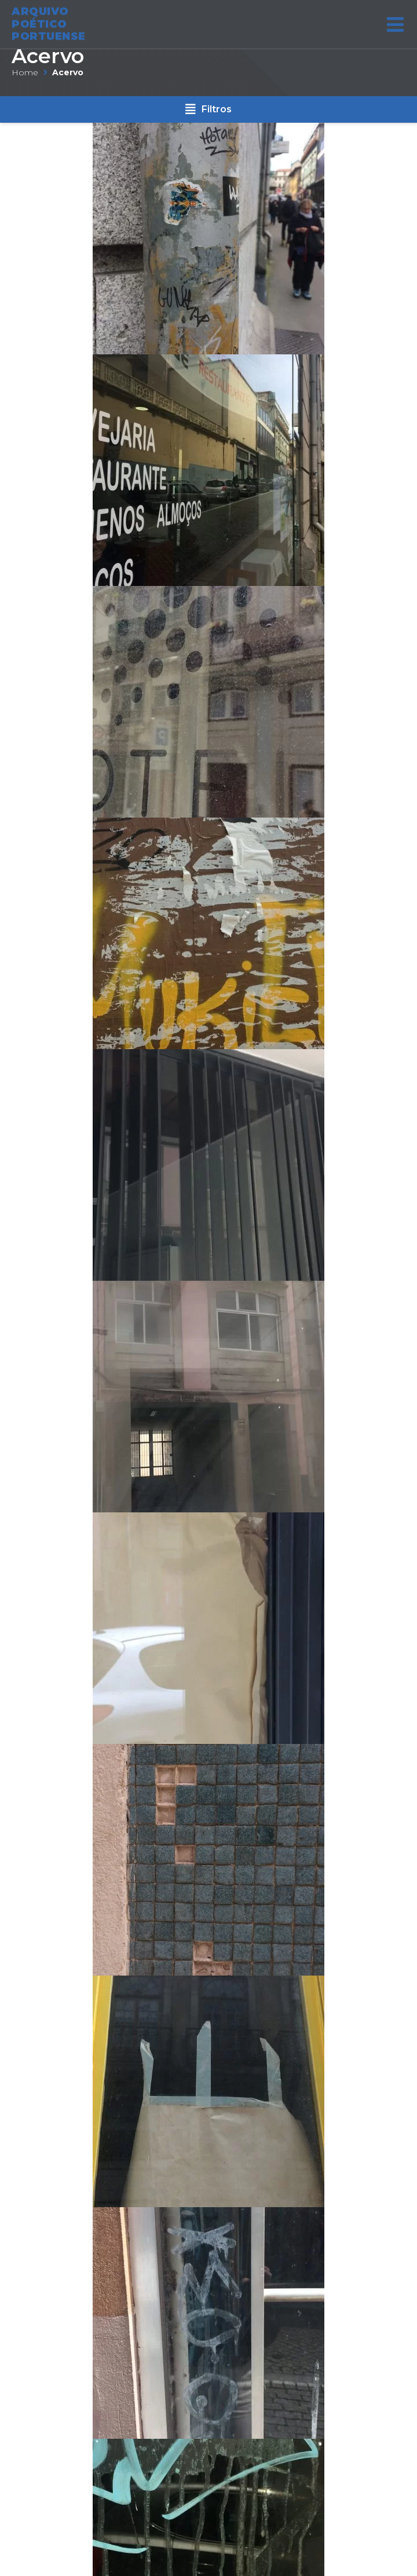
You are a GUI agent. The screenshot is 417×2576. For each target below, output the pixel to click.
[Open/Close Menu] (395, 22)
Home (25, 72)
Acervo (48, 55)
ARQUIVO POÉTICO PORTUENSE (49, 21)
